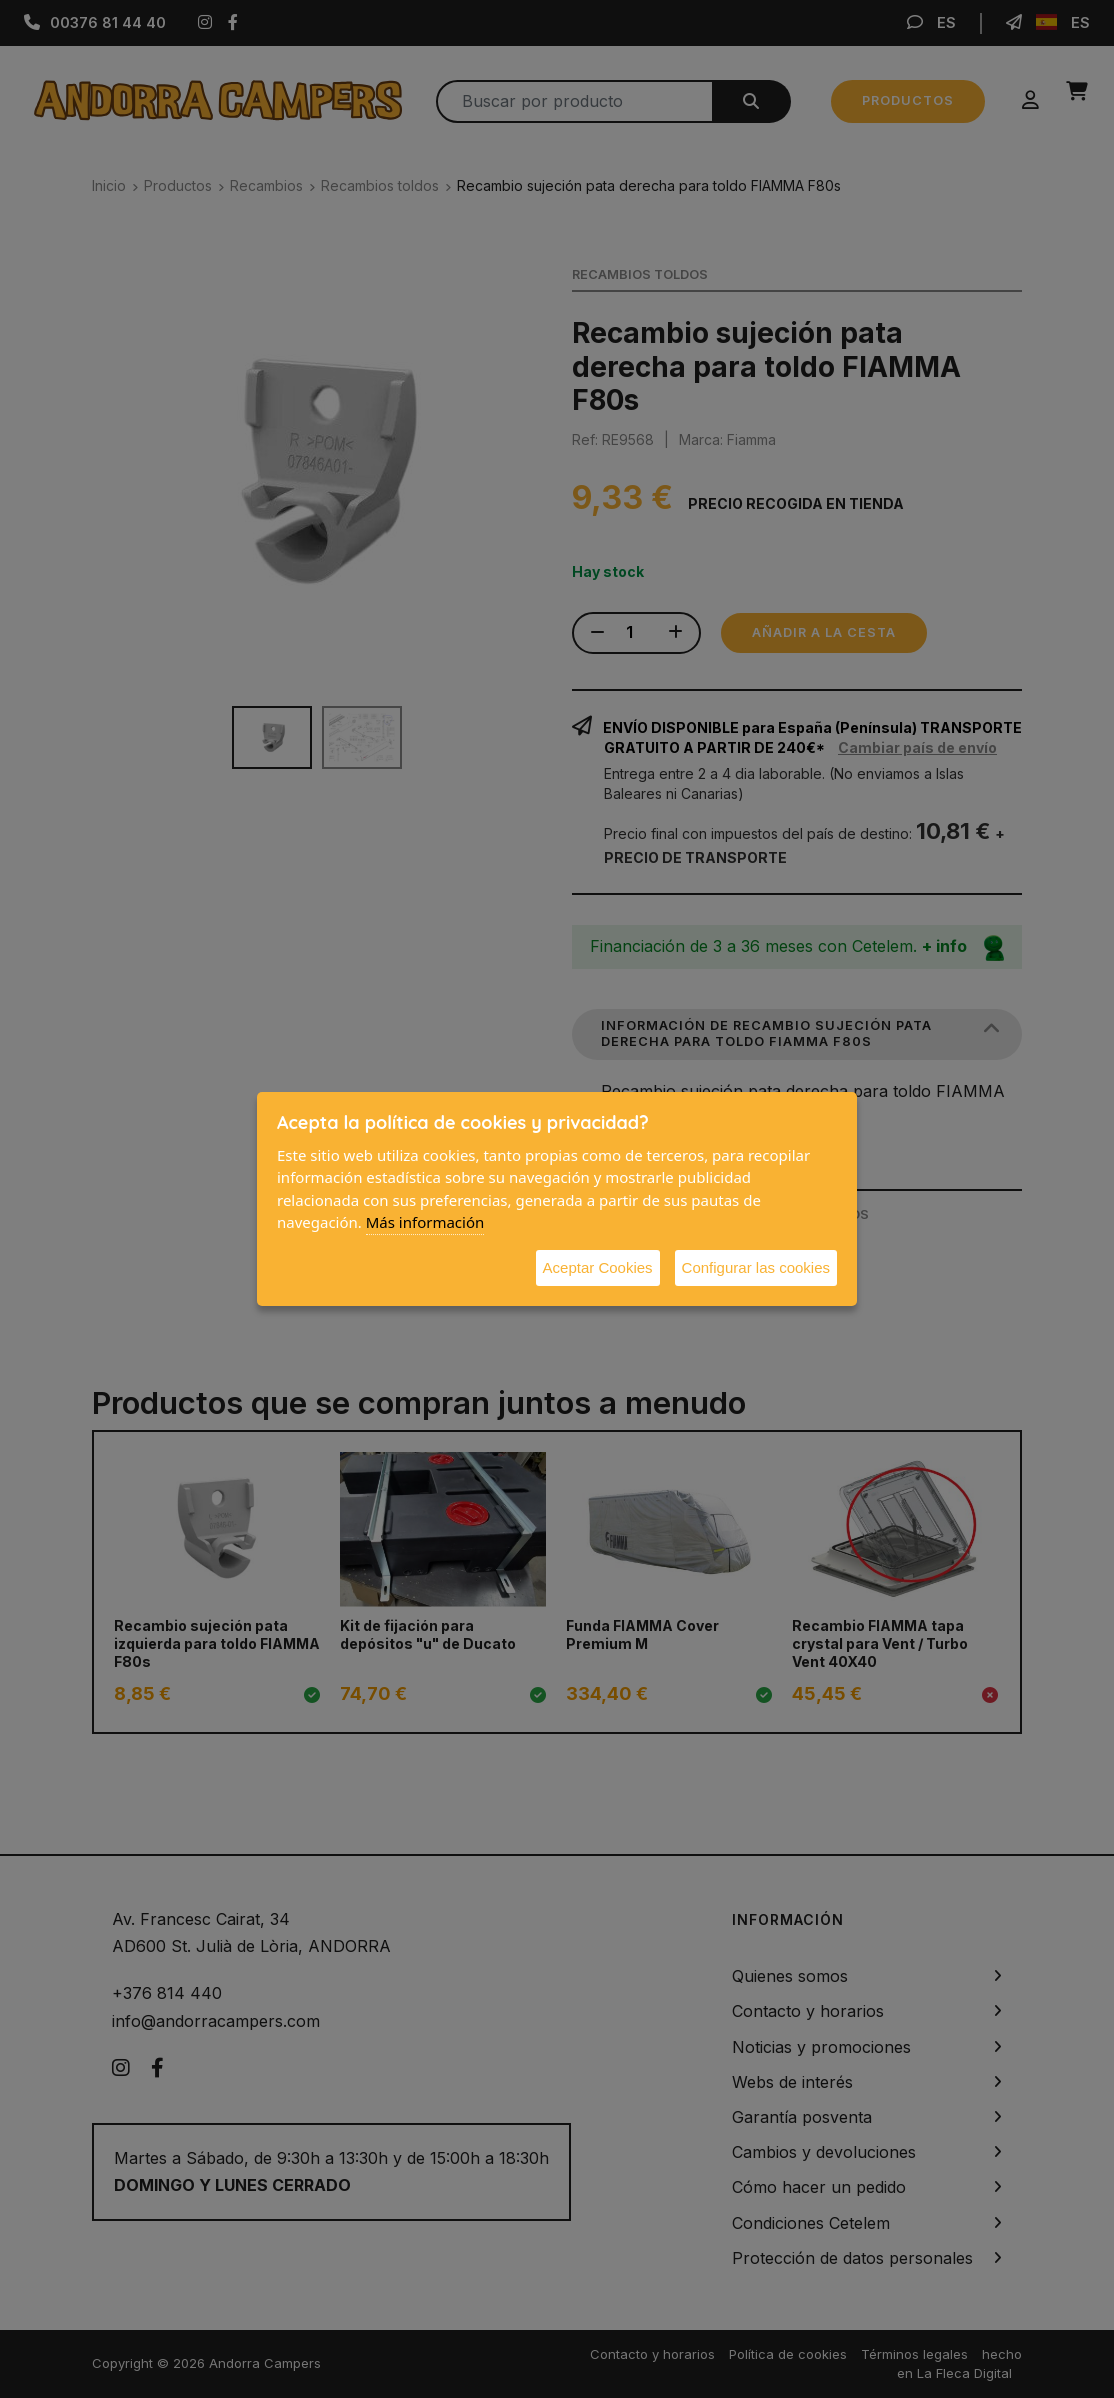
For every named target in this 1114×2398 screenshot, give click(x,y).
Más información (425, 1222)
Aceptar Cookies (598, 1267)
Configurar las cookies (756, 1267)
